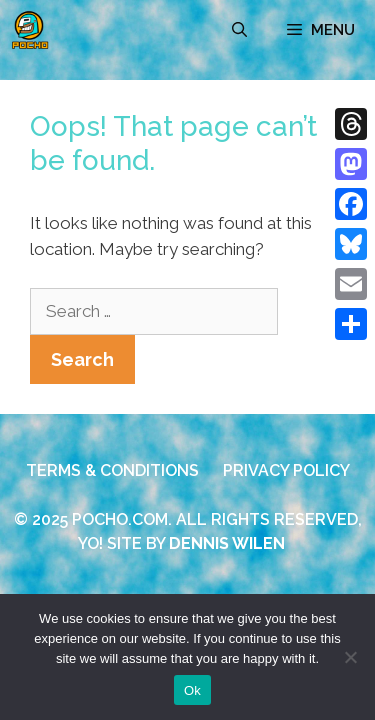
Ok (192, 690)
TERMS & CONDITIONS (112, 470)
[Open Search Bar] (239, 30)
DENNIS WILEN (227, 543)
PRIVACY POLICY (286, 470)
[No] (350, 657)
